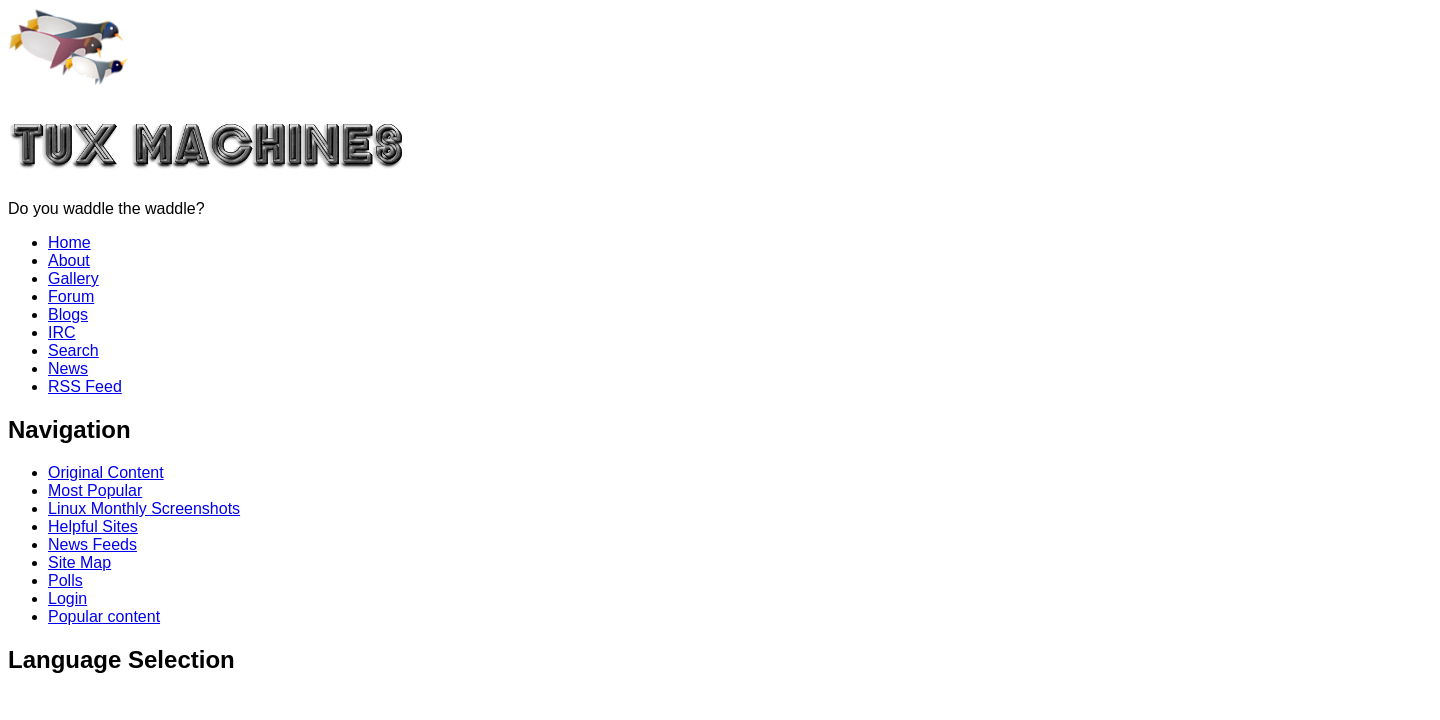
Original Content (106, 472)
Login (67, 598)
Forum (71, 296)
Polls (65, 580)
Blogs (68, 314)
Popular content (104, 616)
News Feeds (92, 544)
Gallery (73, 278)
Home (69, 242)
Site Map (79, 562)
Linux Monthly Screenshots (144, 508)
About (69, 260)
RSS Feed (85, 386)
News (68, 368)
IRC (62, 332)
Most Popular (95, 490)
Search (73, 350)
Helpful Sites (93, 526)
